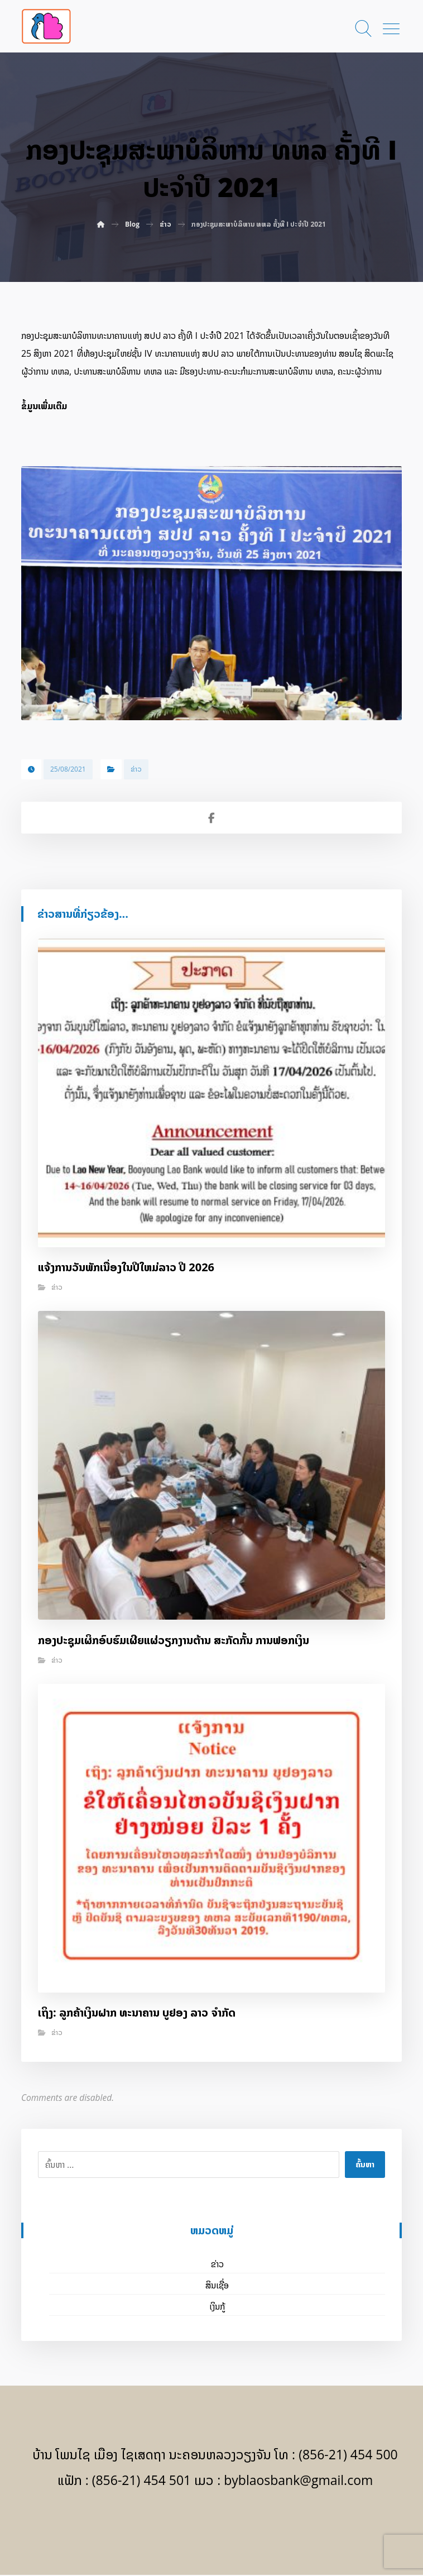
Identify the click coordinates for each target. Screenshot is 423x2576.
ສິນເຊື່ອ (217, 2286)
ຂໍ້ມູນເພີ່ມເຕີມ (44, 406)
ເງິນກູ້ (217, 2307)
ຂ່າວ (136, 769)
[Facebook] (211, 2526)
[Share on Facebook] (211, 819)
